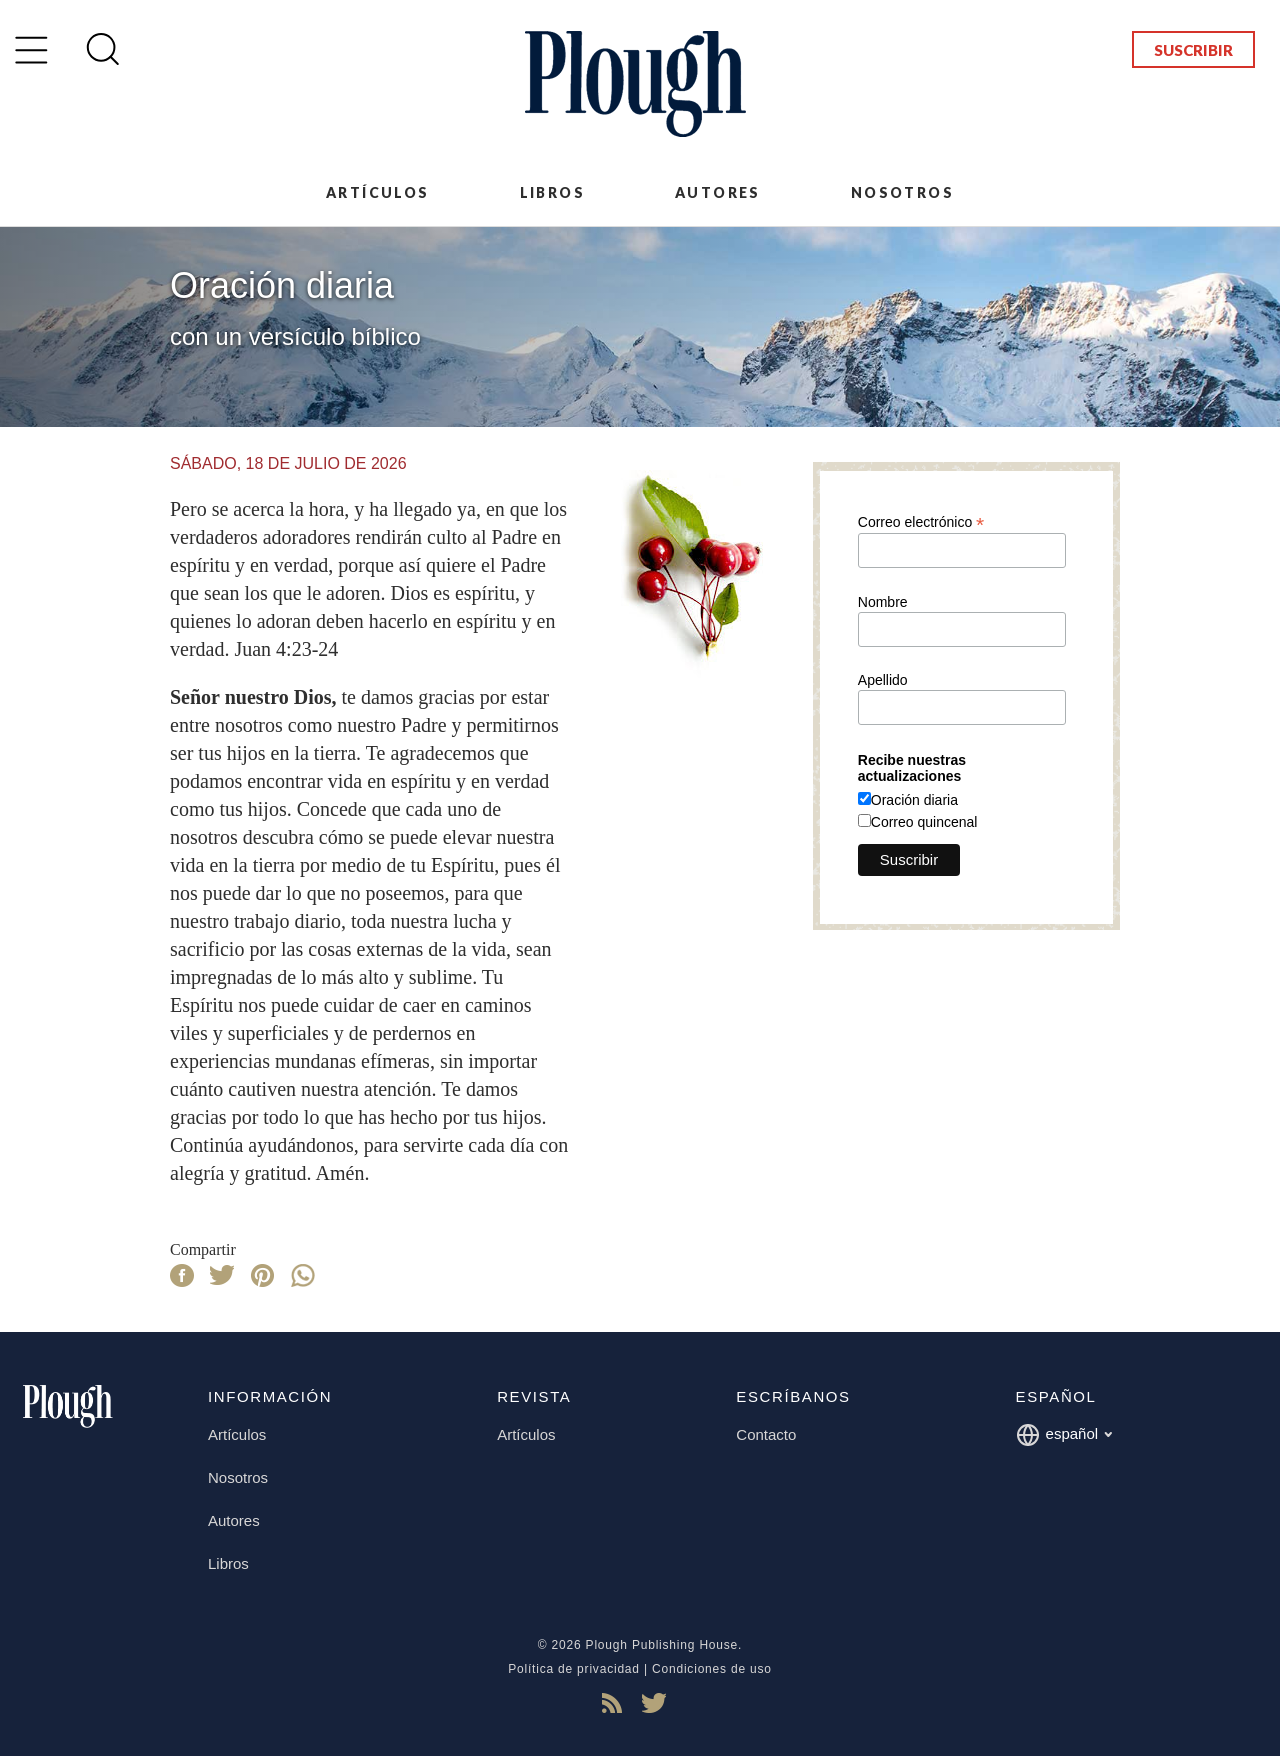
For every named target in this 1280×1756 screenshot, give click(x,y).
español (1064, 1435)
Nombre (883, 602)
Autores (718, 192)
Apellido (883, 680)
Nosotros (902, 192)
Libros (552, 192)
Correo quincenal (924, 822)
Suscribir (1193, 50)
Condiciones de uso (712, 1669)
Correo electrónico (921, 521)
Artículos (378, 192)
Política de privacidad (574, 1669)
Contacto (766, 1434)
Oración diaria (914, 800)
